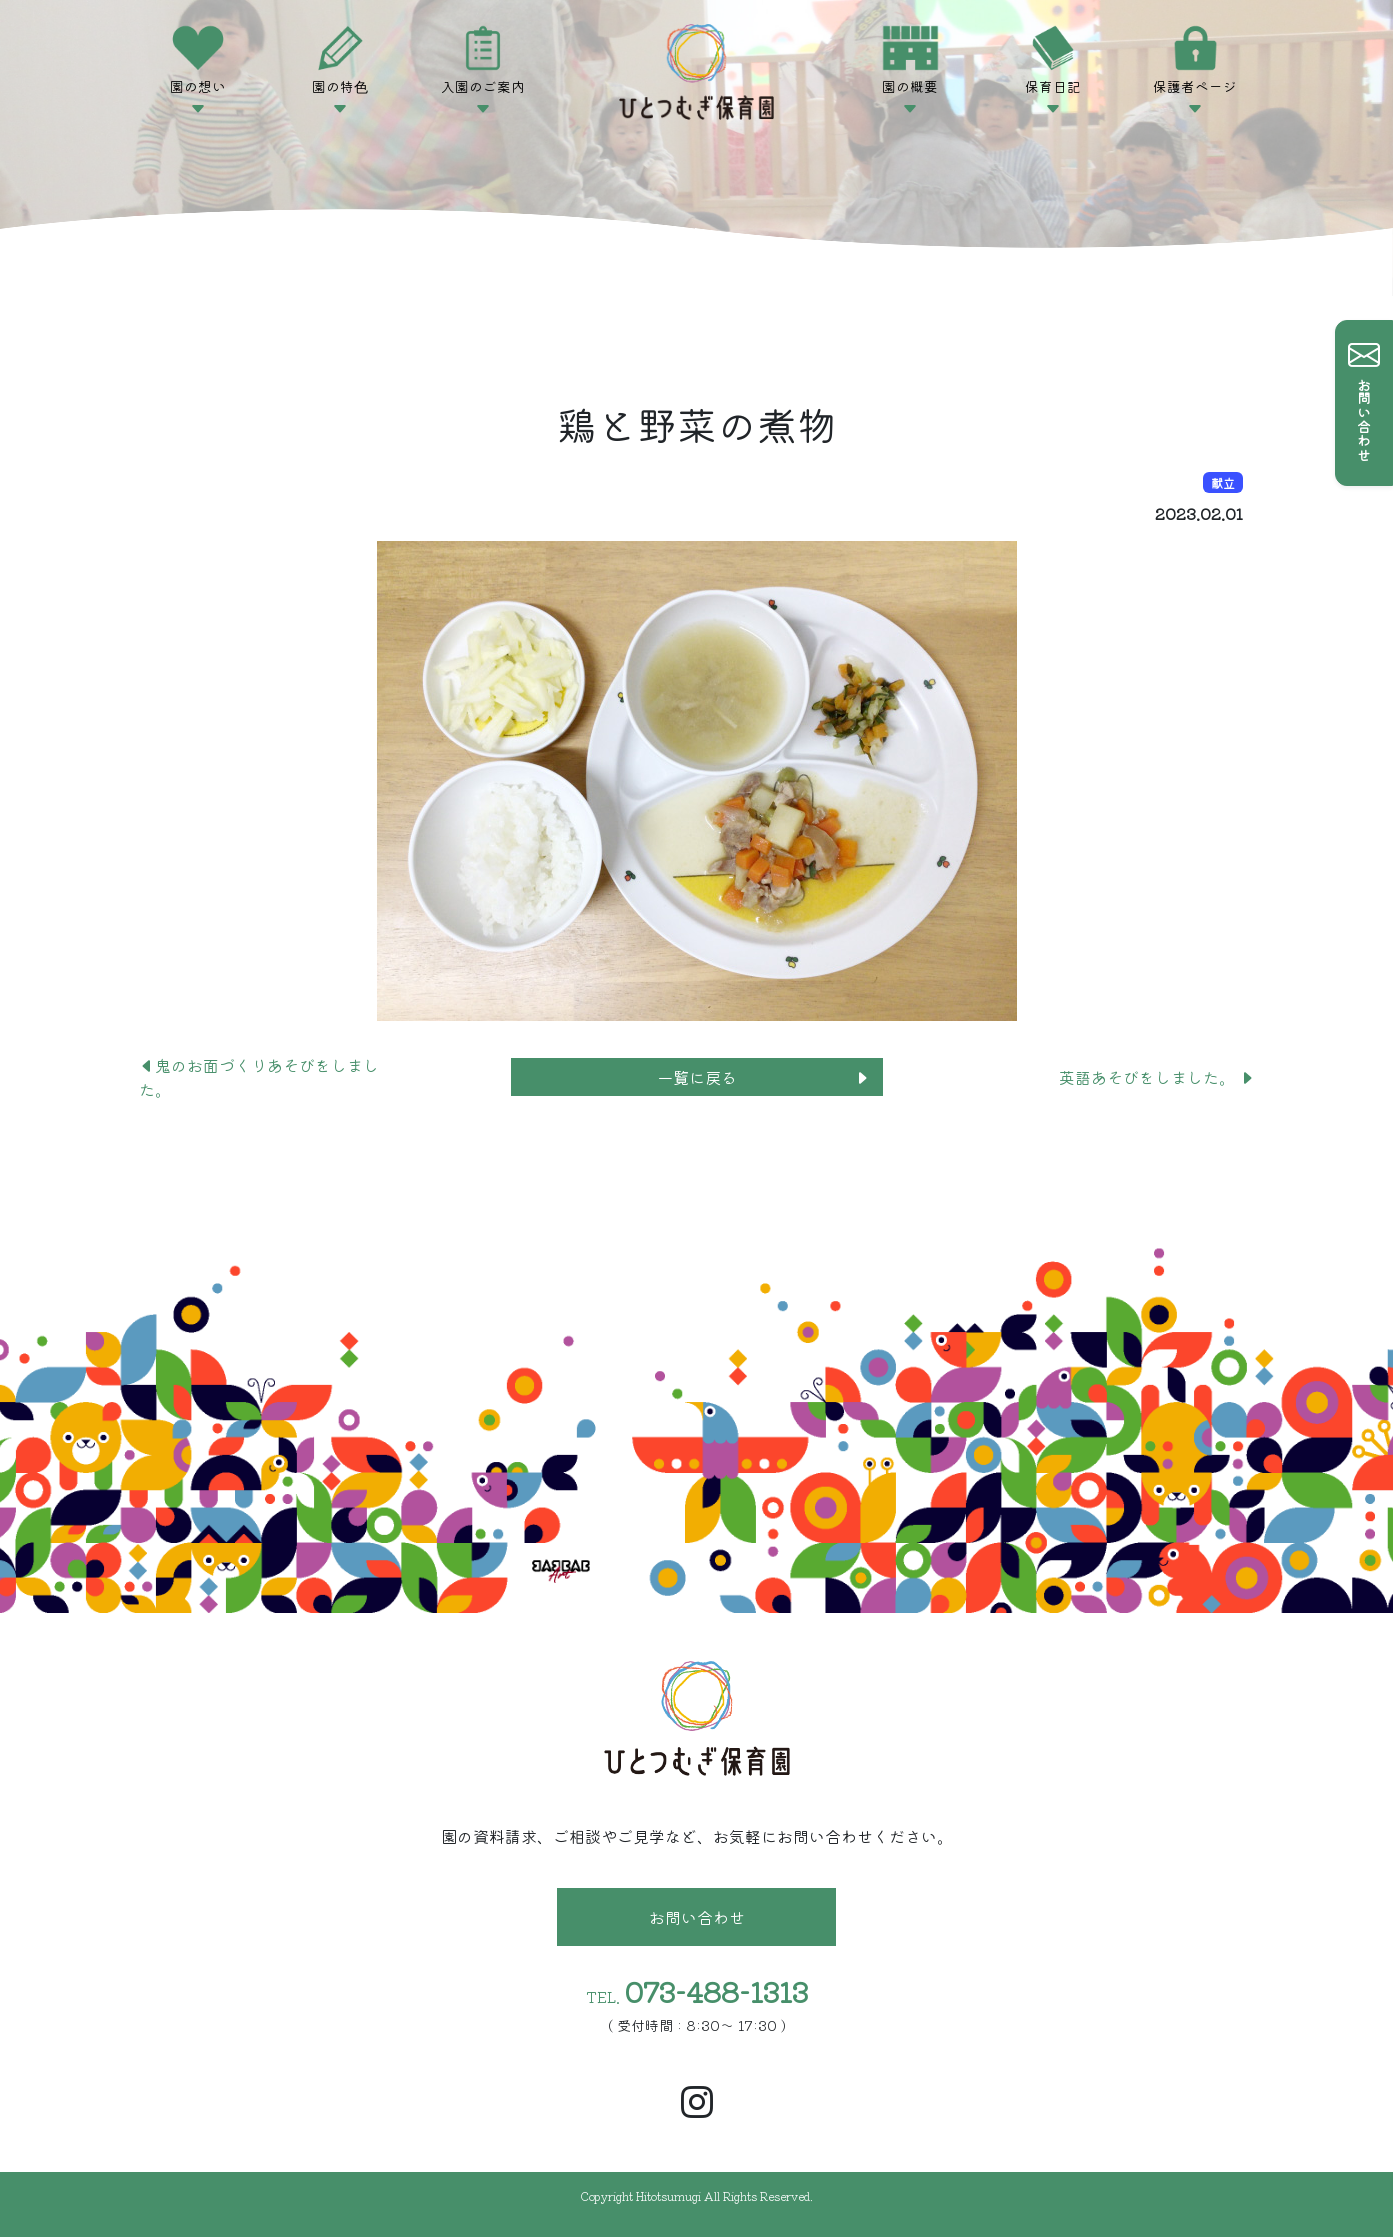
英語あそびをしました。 (1157, 1077)
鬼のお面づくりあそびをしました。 (259, 1077)
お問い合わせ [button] (697, 1917)
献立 (1223, 482)
